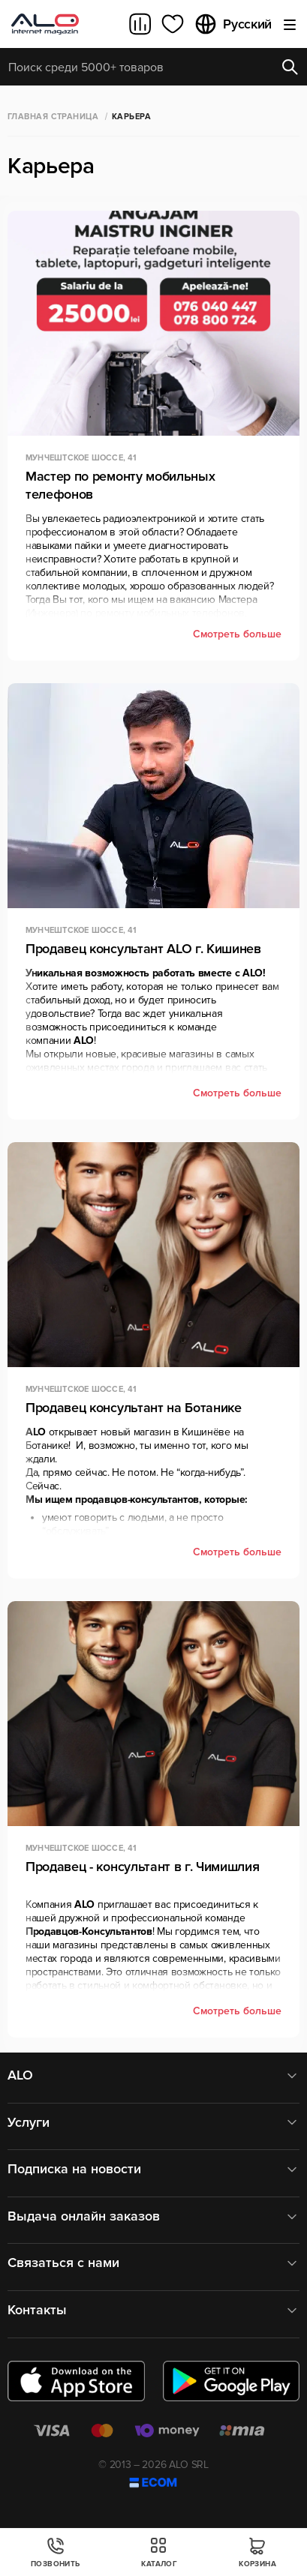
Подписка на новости (153, 2169)
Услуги (153, 2123)
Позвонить (55, 2552)
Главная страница (53, 116)
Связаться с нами (153, 2263)
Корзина (257, 2552)
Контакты (153, 2310)
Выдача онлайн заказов (153, 2216)
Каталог (159, 2552)
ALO (153, 2075)
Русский (233, 24)
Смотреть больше (237, 634)
